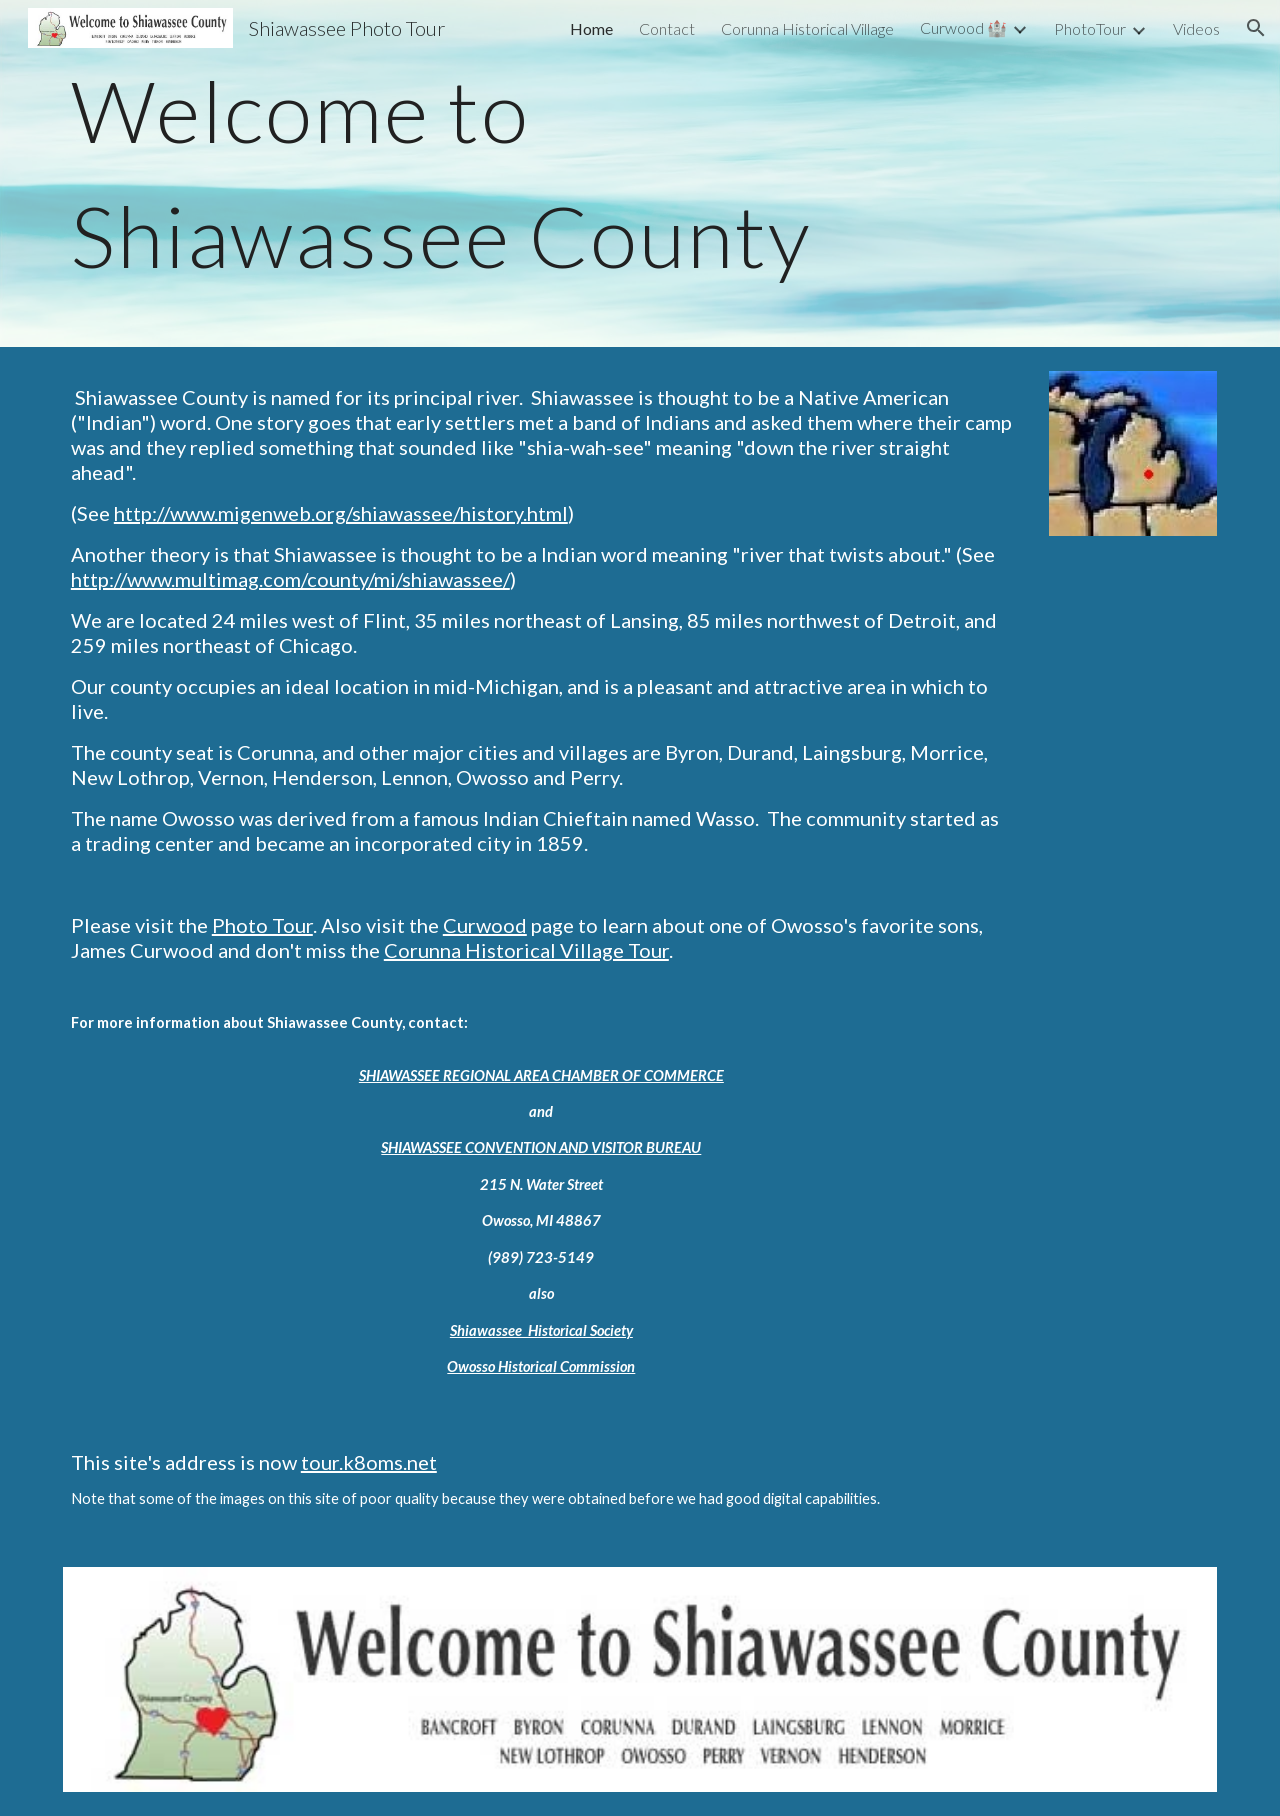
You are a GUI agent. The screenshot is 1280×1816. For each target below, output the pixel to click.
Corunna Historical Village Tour (526, 950)
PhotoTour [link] (1090, 28)
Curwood (485, 925)
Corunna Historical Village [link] (807, 28)
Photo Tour (262, 925)
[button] (1256, 28)
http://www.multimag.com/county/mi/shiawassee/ (290, 579)
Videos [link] (1196, 28)
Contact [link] (667, 28)
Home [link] (591, 28)
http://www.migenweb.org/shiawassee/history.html (341, 513)
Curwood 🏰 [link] (963, 27)
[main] (640, 173)
